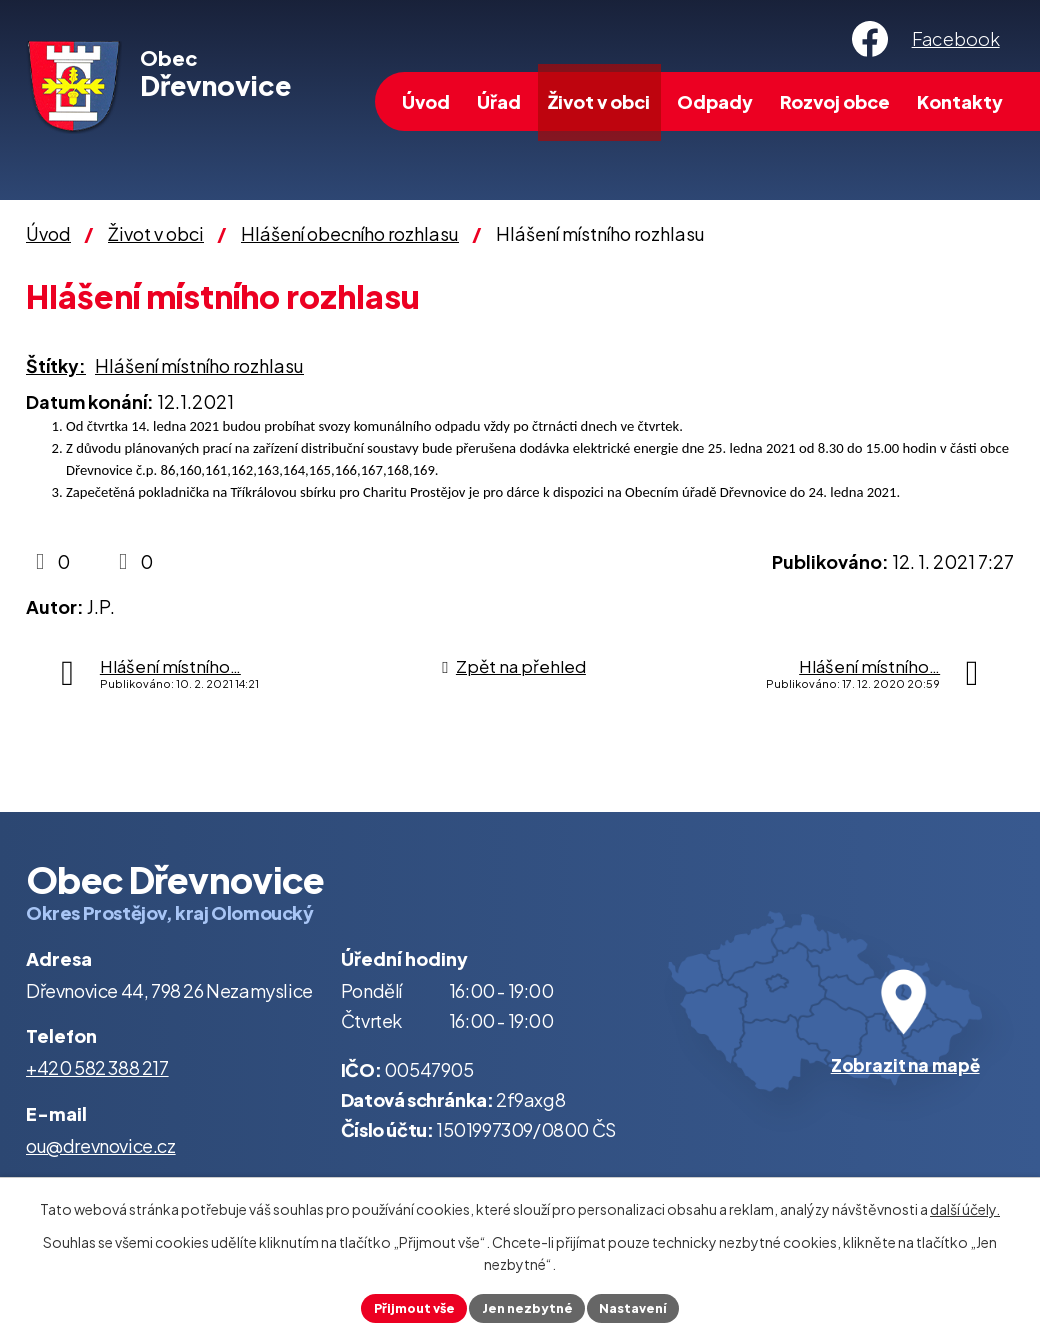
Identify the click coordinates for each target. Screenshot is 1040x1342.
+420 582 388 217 (97, 1067)
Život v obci (599, 101)
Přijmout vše (404, 1306)
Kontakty (960, 101)
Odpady (715, 101)
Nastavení (643, 1306)
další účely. (965, 1206)
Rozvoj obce (835, 101)
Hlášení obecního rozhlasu (350, 233)
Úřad (499, 101)
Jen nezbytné (528, 1306)
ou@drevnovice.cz (101, 1145)
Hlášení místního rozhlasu (199, 365)
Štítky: (56, 365)
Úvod (426, 101)
